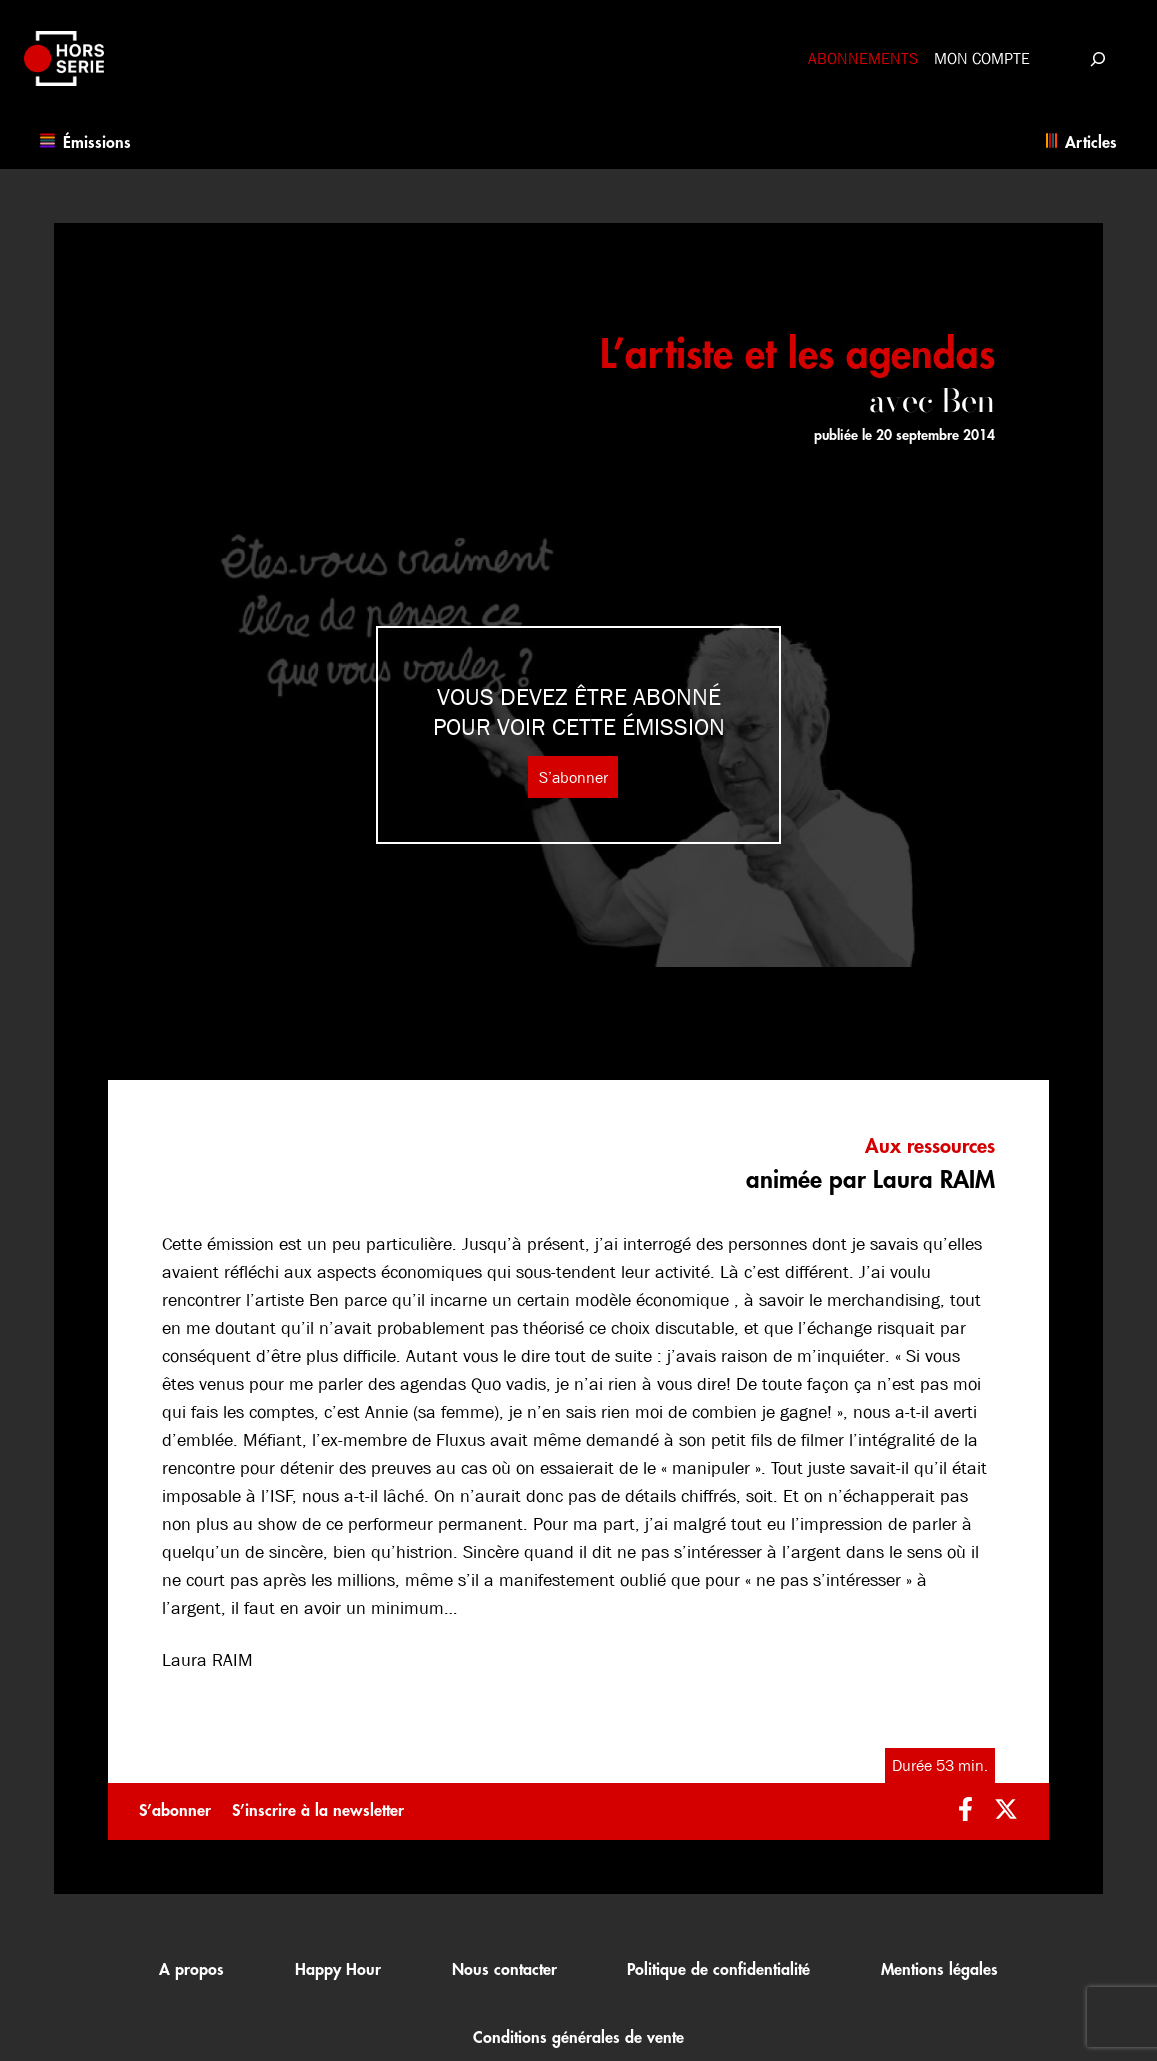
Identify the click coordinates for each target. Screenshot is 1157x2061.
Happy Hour (338, 1970)
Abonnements (863, 58)
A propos (191, 1970)
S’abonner (573, 776)
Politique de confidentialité (718, 1970)
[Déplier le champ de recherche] (1097, 58)
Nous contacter (504, 1970)
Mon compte (982, 58)
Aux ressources (930, 1146)
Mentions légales (939, 1970)
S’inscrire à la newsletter (318, 1811)
